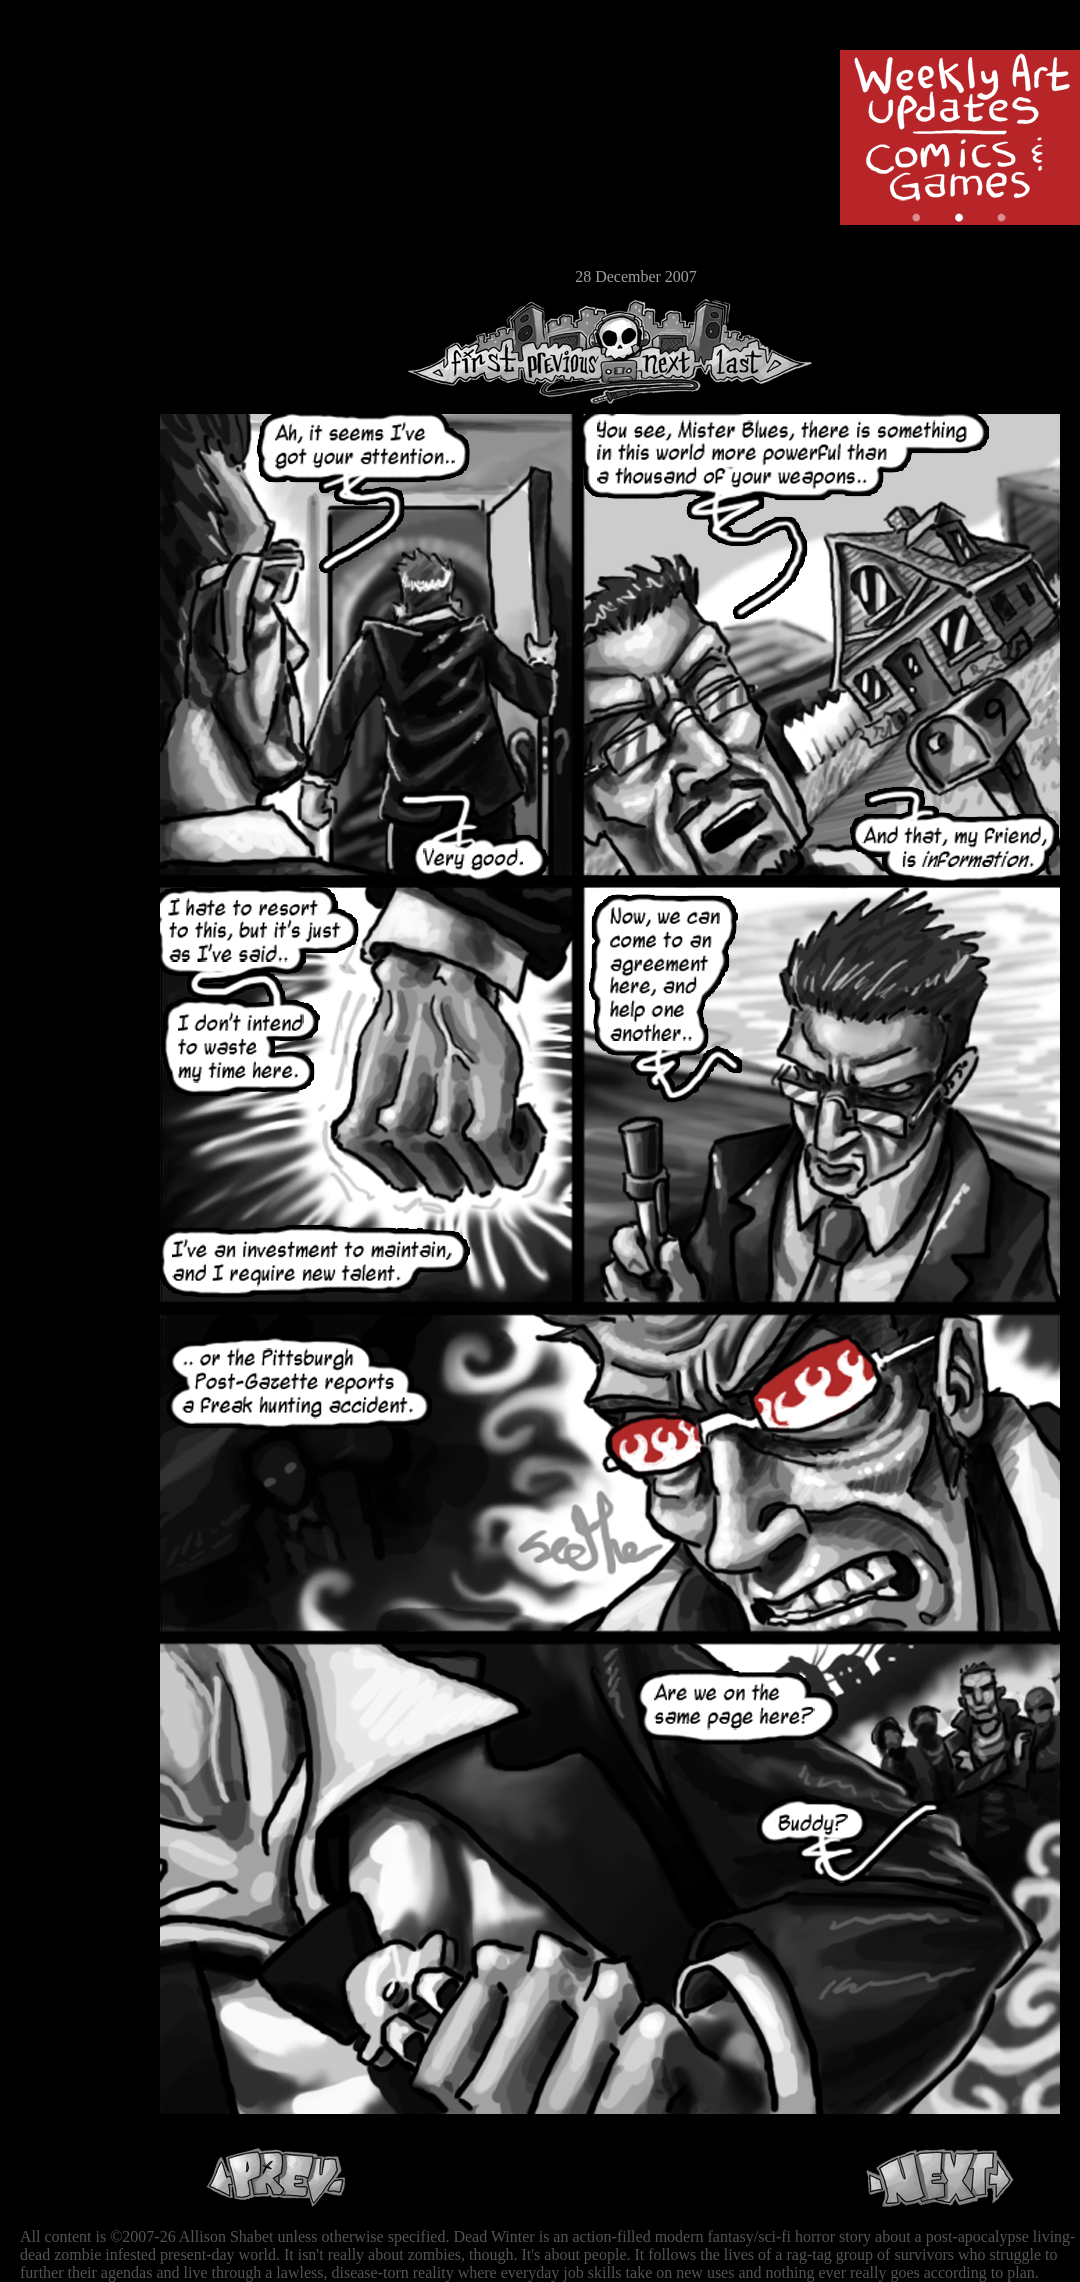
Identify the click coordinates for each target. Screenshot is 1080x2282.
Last (757, 351)
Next (661, 351)
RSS (75, 311)
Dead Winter (150, 63)
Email (75, 274)
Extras (75, 211)
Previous (570, 351)
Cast (75, 177)
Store (75, 242)
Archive (75, 143)
